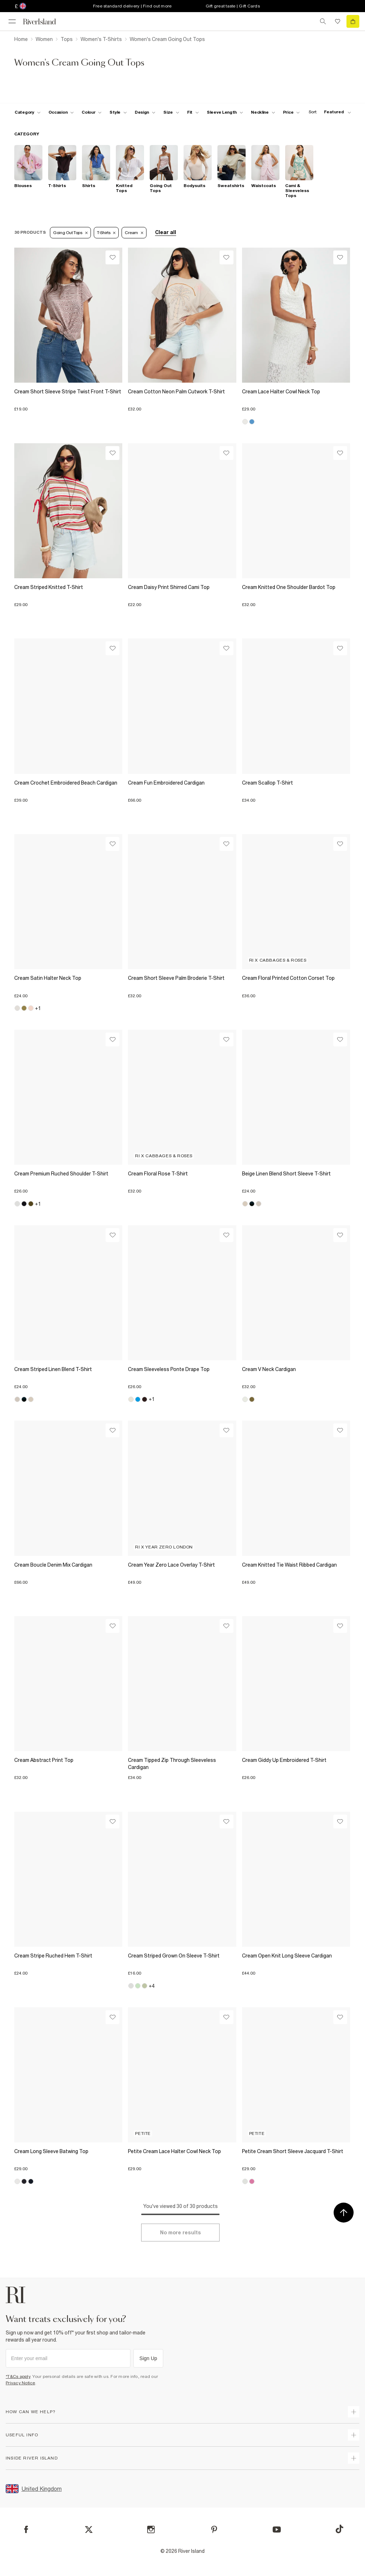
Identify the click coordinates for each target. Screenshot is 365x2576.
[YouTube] (277, 2529)
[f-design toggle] (145, 112)
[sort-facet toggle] (328, 112)
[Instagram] (151, 2529)
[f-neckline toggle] (263, 112)
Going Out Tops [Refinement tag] (70, 232)
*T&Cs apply (18, 2376)
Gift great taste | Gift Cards (233, 6)
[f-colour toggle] (91, 112)
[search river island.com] (323, 21)
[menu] (12, 21)
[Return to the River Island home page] (44, 22)
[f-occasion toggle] (61, 112)
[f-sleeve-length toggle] (225, 112)
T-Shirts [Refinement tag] (106, 232)
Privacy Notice (20, 2382)
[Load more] (180, 2232)
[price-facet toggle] (291, 112)
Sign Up (148, 2358)
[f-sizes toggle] (171, 112)
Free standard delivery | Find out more (132, 6)
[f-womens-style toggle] (118, 112)
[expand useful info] (353, 2435)
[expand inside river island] (353, 2458)
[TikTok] (339, 2529)
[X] (88, 2530)
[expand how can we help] (353, 2411)
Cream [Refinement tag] (134, 232)
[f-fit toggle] (193, 112)
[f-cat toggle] (27, 112)
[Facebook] (26, 2529)
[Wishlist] (112, 257)
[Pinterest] (214, 2529)
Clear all (165, 232)
